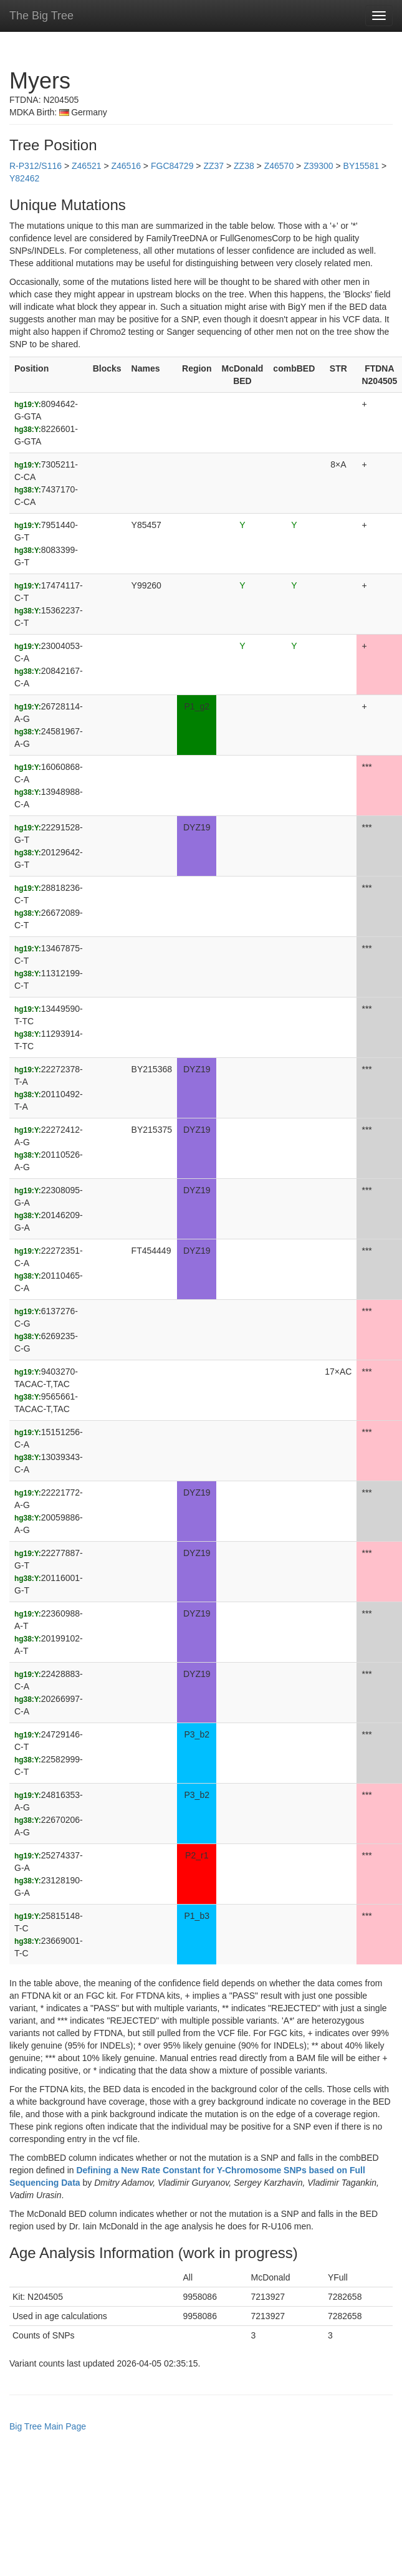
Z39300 (318, 166)
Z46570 (279, 166)
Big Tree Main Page (47, 2426)
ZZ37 (213, 166)
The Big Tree (41, 15)
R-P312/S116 (35, 166)
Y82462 (24, 178)
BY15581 (361, 166)
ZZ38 (244, 166)
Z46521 (86, 166)
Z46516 (125, 166)
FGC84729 (172, 166)
